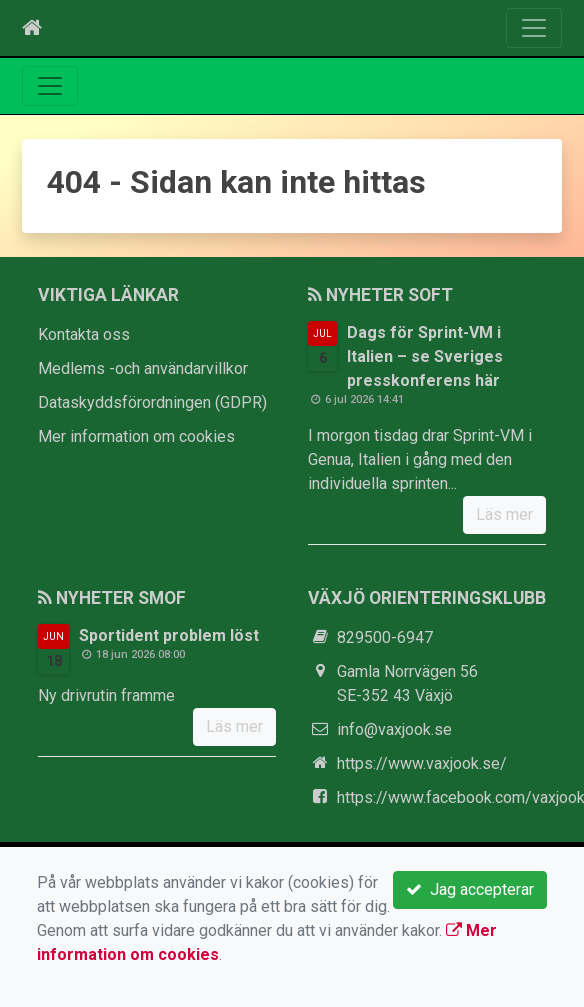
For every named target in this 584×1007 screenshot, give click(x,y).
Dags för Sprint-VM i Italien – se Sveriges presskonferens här (425, 356)
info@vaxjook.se (394, 729)
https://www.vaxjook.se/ (422, 763)
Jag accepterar (470, 889)
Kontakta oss (84, 334)
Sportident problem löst (169, 635)
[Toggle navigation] (534, 28)
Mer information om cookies (136, 436)
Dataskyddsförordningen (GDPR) (152, 402)
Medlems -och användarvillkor (143, 368)
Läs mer (504, 514)
